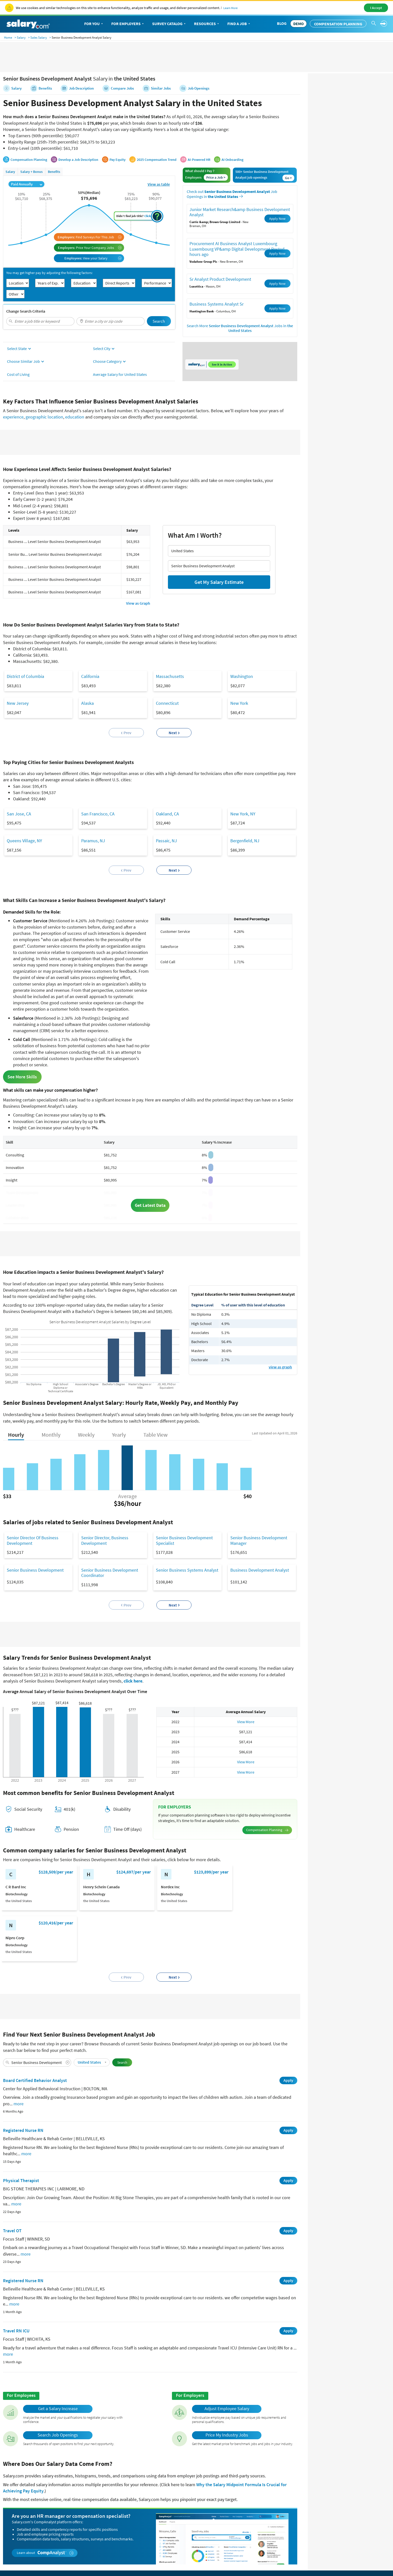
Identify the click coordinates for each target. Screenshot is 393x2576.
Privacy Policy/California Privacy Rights (262, 2561)
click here (133, 1659)
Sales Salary (38, 37)
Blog (281, 23)
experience (13, 395)
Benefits (54, 150)
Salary (21, 37)
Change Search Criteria (25, 289)
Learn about (45, 2531)
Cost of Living (18, 352)
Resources (207, 24)
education (74, 395)
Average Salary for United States (120, 352)
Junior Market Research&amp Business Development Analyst (239, 190)
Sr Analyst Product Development (220, 258)
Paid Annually (26, 162)
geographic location (44, 395)
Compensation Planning (338, 23)
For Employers (128, 24)
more (19, 2082)
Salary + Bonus (31, 150)
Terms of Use (310, 2561)
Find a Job (239, 24)
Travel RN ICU (16, 2309)
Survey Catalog (169, 24)
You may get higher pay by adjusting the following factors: (49, 251)
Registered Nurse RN (23, 2109)
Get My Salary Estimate (219, 561)
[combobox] (40, 300)
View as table (159, 162)
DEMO (298, 23)
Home (8, 37)
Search (159, 300)
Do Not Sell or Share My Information (356, 2561)
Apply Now (277, 197)
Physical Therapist (21, 2159)
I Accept (376, 8)
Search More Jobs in (240, 306)
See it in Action (222, 343)
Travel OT (12, 2209)
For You (94, 24)
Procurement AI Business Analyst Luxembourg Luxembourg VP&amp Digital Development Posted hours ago (236, 227)
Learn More (230, 8)
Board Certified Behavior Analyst (35, 2059)
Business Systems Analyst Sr (216, 283)
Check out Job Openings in (232, 172)
